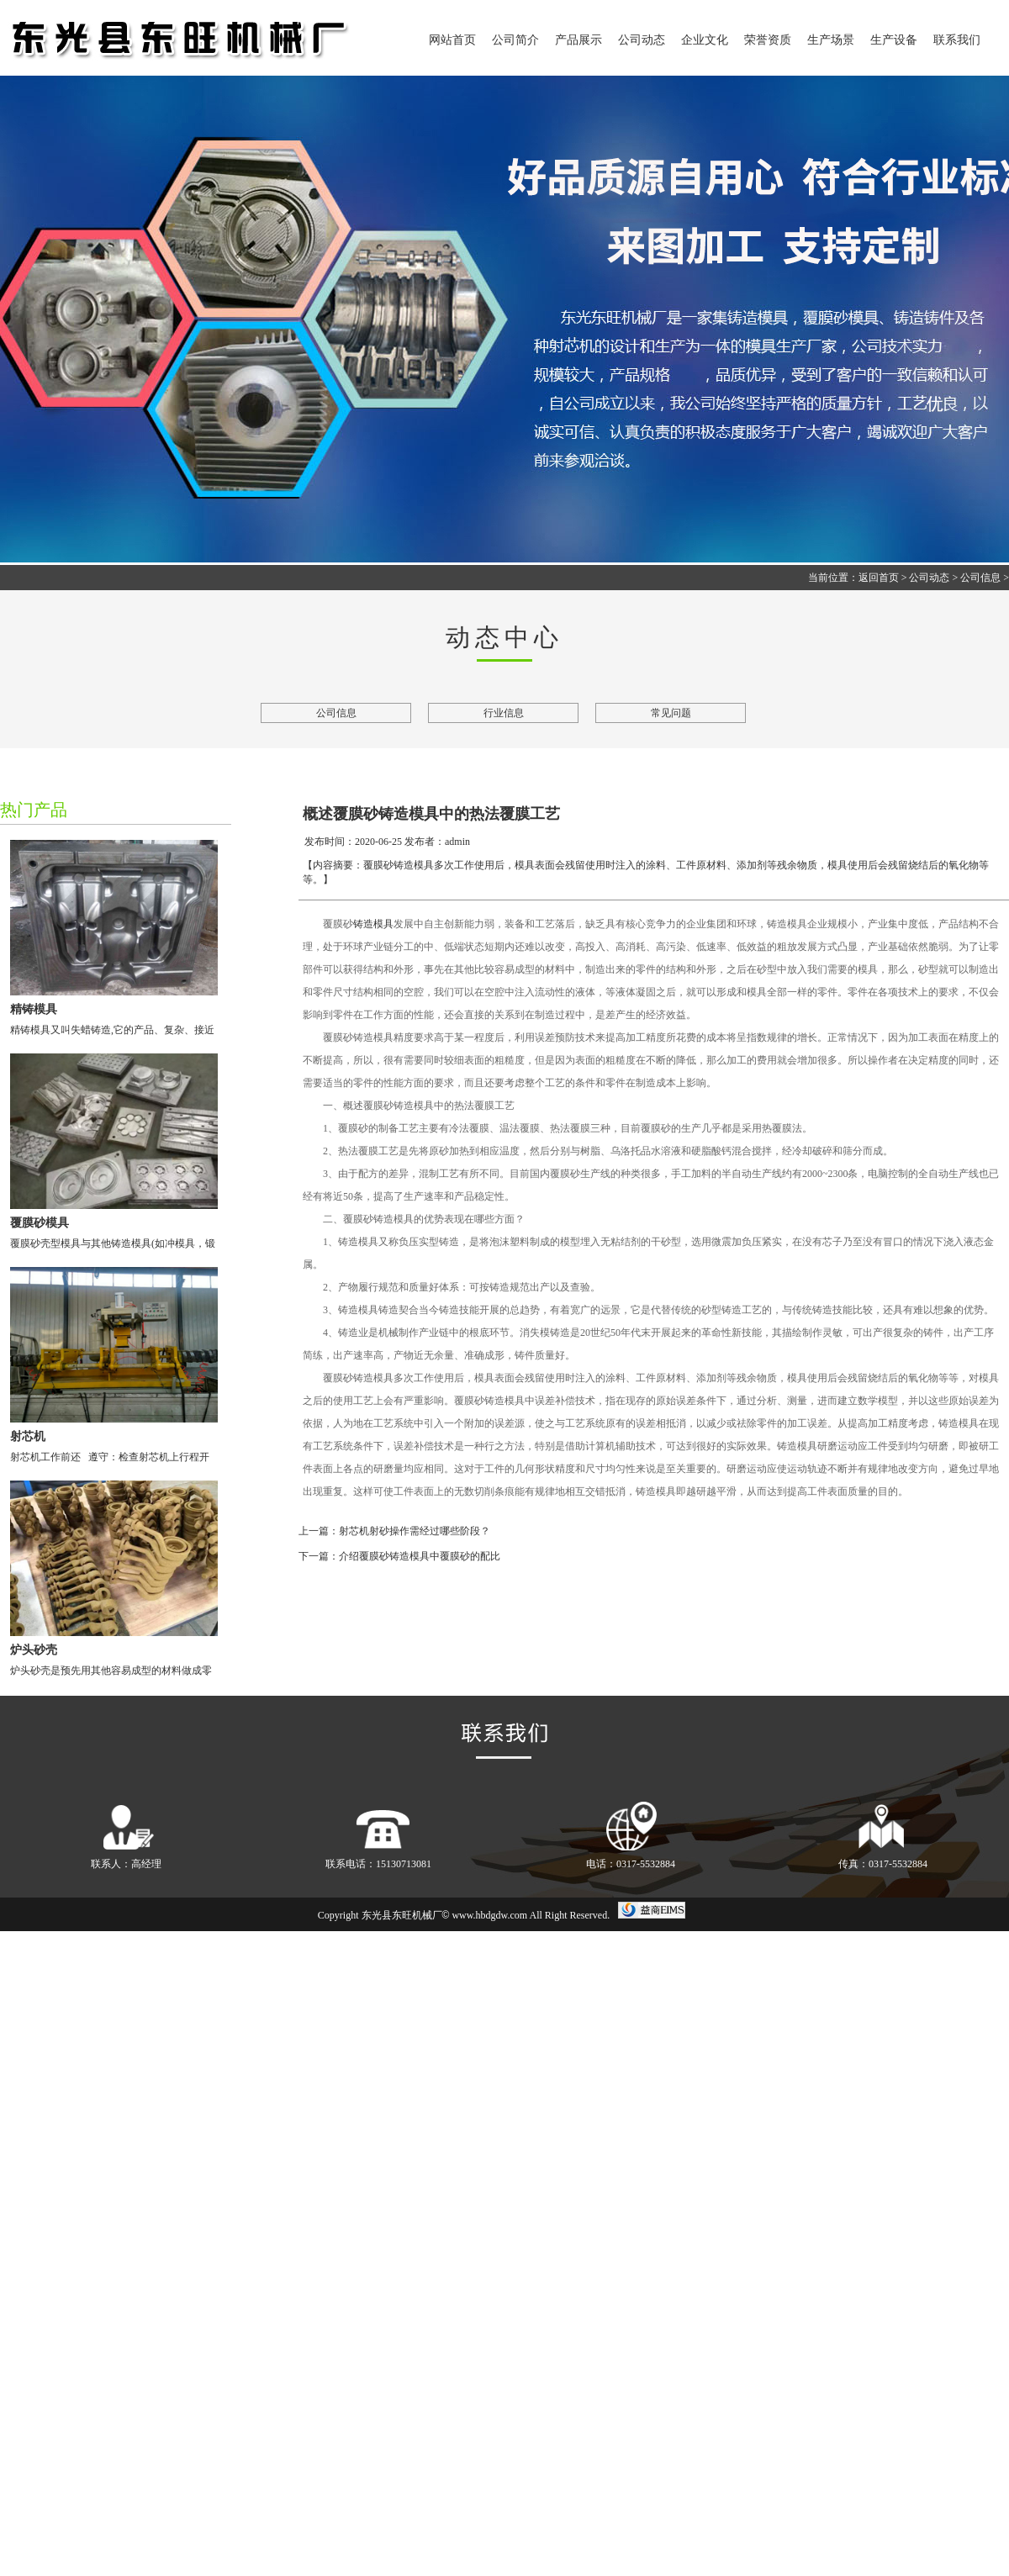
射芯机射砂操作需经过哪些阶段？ (414, 1531)
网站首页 (452, 40)
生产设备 (893, 40)
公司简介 (515, 40)
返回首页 (878, 577)
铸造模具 (373, 924)
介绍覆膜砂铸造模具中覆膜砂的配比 (419, 1556)
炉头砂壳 (33, 1650)
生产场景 (830, 40)
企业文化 (704, 40)
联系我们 (956, 40)
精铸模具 (33, 1009)
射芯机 (27, 1436)
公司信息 (980, 577)
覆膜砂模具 (39, 1223)
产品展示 (578, 40)
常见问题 (671, 713)
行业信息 (503, 713)
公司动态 (641, 40)
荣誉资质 (767, 40)
